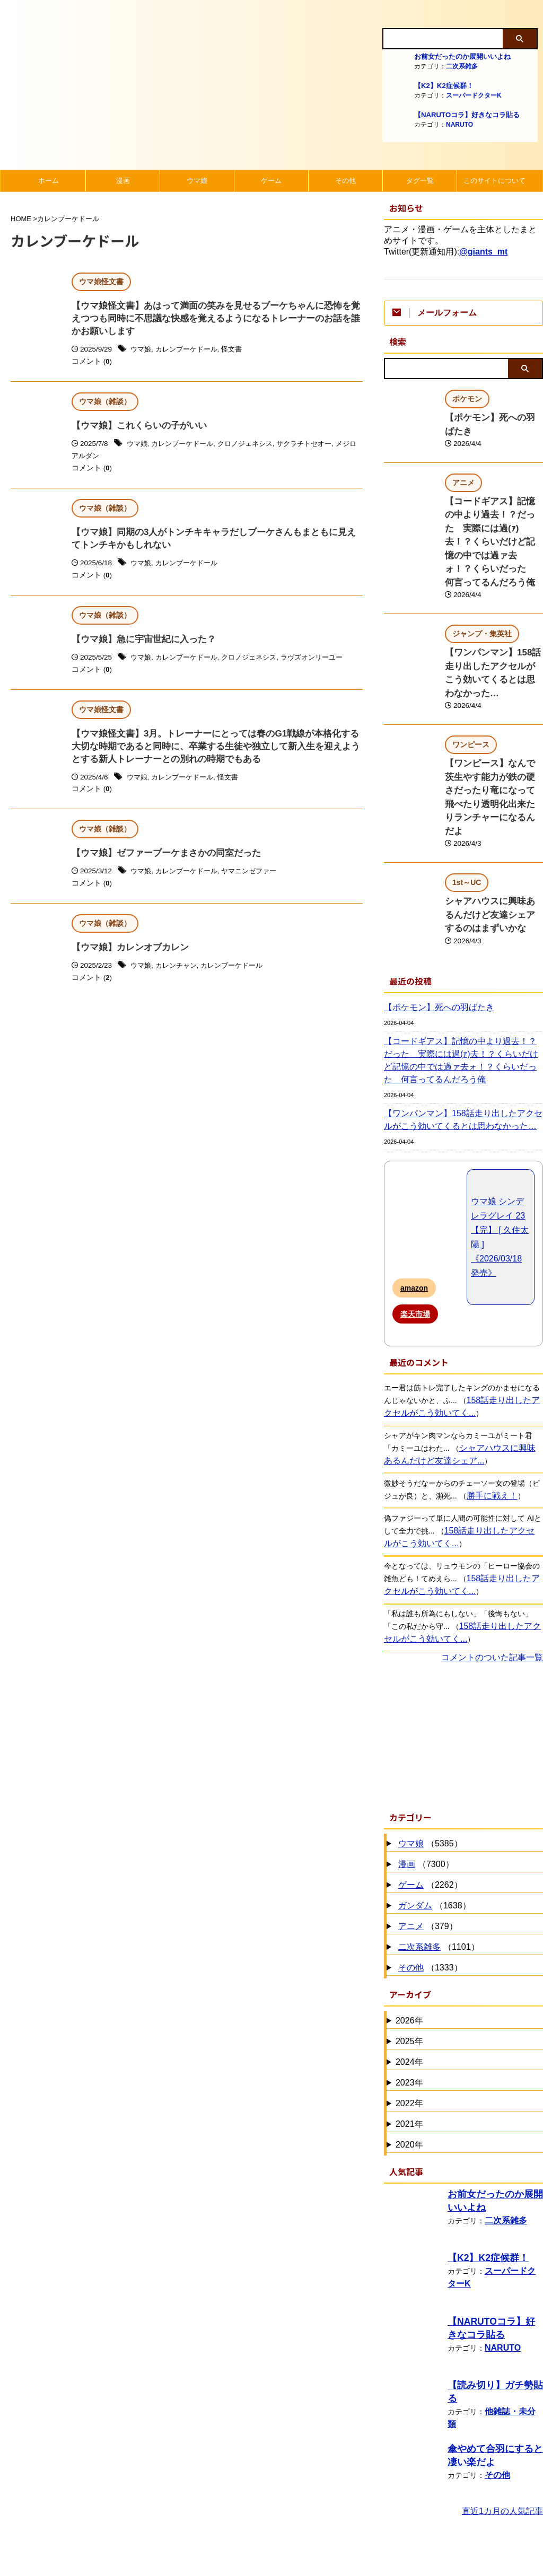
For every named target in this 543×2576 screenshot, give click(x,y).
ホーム (48, 181)
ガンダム (415, 1816)
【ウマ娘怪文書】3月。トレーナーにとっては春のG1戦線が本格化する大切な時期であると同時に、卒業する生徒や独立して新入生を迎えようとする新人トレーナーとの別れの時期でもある (216, 755)
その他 (345, 181)
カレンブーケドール (190, 352)
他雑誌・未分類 (511, 2309)
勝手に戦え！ (489, 1407)
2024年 (409, 1973)
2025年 (409, 1952)
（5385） (429, 1755)
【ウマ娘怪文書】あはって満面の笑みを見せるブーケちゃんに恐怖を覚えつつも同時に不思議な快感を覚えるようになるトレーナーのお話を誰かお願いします (216, 320)
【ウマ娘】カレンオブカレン (127, 959)
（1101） (437, 1859)
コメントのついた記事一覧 (492, 1568)
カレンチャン (179, 978)
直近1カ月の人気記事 (502, 2422)
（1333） (429, 1879)
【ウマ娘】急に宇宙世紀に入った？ (139, 646)
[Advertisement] (463, 1646)
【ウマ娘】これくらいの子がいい (135, 429)
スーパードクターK (474, 95)
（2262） (429, 1796)
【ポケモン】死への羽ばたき (493, 417)
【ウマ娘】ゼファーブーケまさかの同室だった (161, 864)
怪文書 (238, 352)
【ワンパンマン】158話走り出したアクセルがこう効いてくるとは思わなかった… (493, 632)
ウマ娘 (197, 181)
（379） (427, 1838)
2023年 (409, 1994)
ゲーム (271, 181)
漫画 (123, 181)
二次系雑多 (462, 66)
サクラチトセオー (316, 448)
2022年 (409, 2014)
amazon (414, 1199)
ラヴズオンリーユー (324, 665)
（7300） (425, 1776)
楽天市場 (415, 1225)
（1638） (433, 1817)
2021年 (409, 2035)
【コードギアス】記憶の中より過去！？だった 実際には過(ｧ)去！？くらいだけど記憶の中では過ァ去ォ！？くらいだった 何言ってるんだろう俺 (463, 972)
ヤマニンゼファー (257, 883)
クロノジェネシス (253, 448)
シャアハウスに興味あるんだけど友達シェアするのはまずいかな (493, 828)
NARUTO (459, 124)
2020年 (409, 2056)
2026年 (409, 1932)
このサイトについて (494, 181)
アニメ (411, 1837)
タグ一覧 (420, 181)
